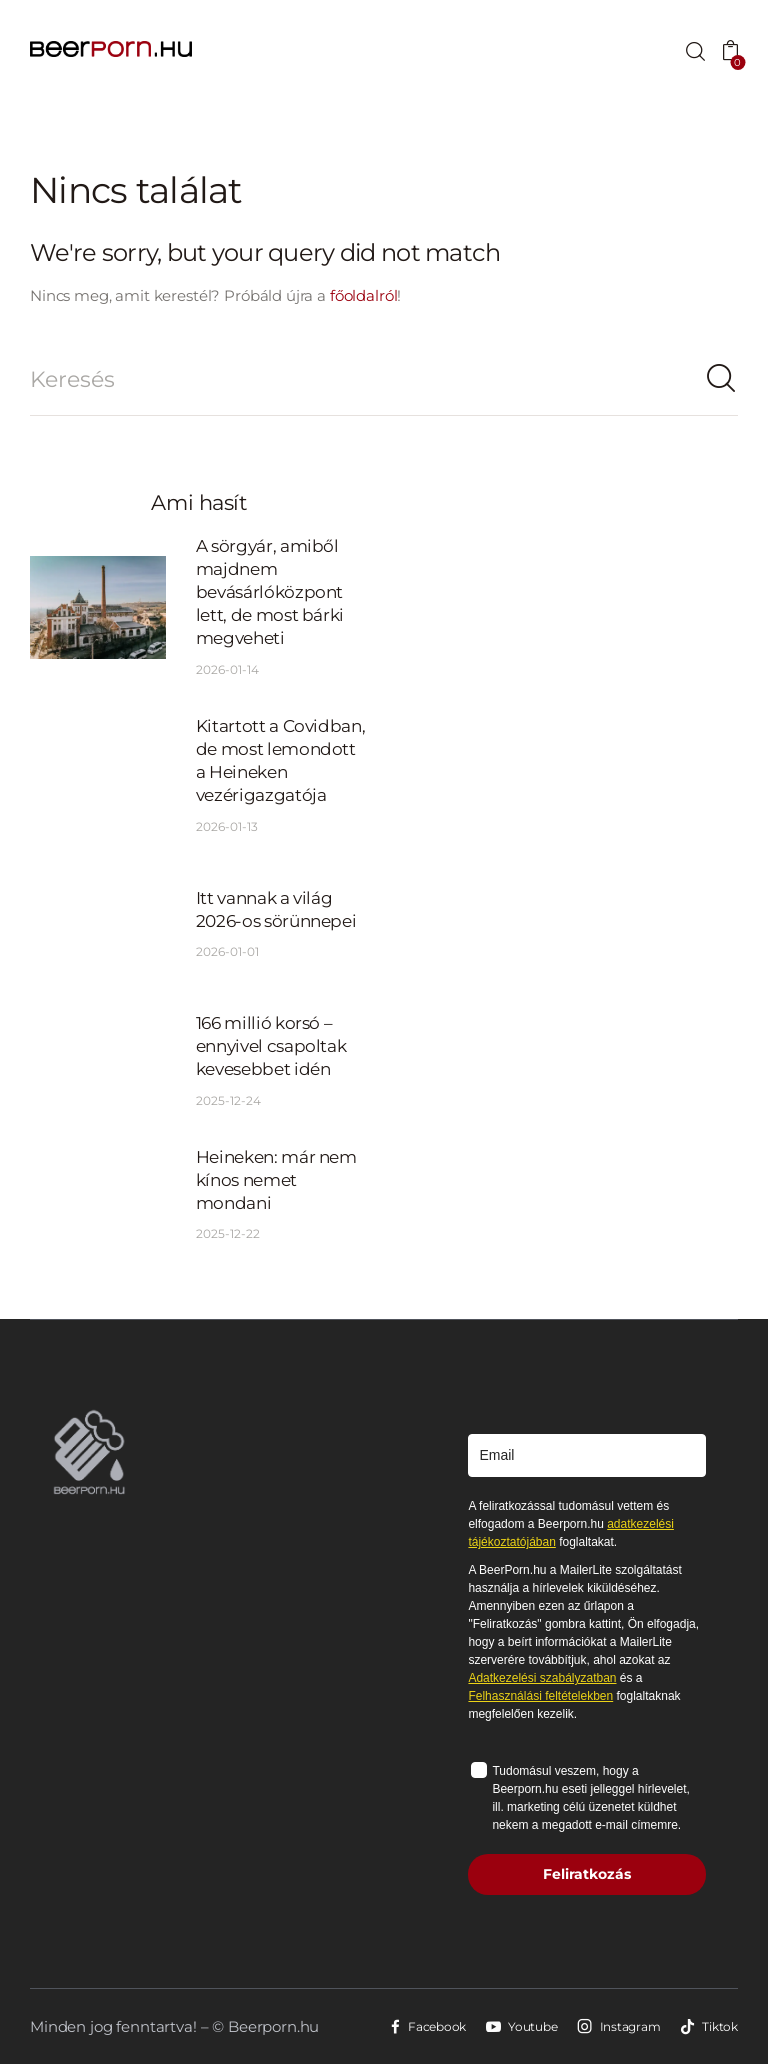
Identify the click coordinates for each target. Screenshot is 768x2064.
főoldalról (364, 295)
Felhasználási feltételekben (540, 1696)
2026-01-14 (227, 669)
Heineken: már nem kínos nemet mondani (276, 1180)
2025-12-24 (228, 1100)
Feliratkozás (587, 1874)
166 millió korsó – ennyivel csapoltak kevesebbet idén (271, 1046)
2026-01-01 (227, 951)
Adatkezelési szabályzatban (542, 1678)
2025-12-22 (228, 1233)
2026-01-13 (227, 826)
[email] (587, 1455)
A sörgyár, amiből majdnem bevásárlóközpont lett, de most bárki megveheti (270, 592)
